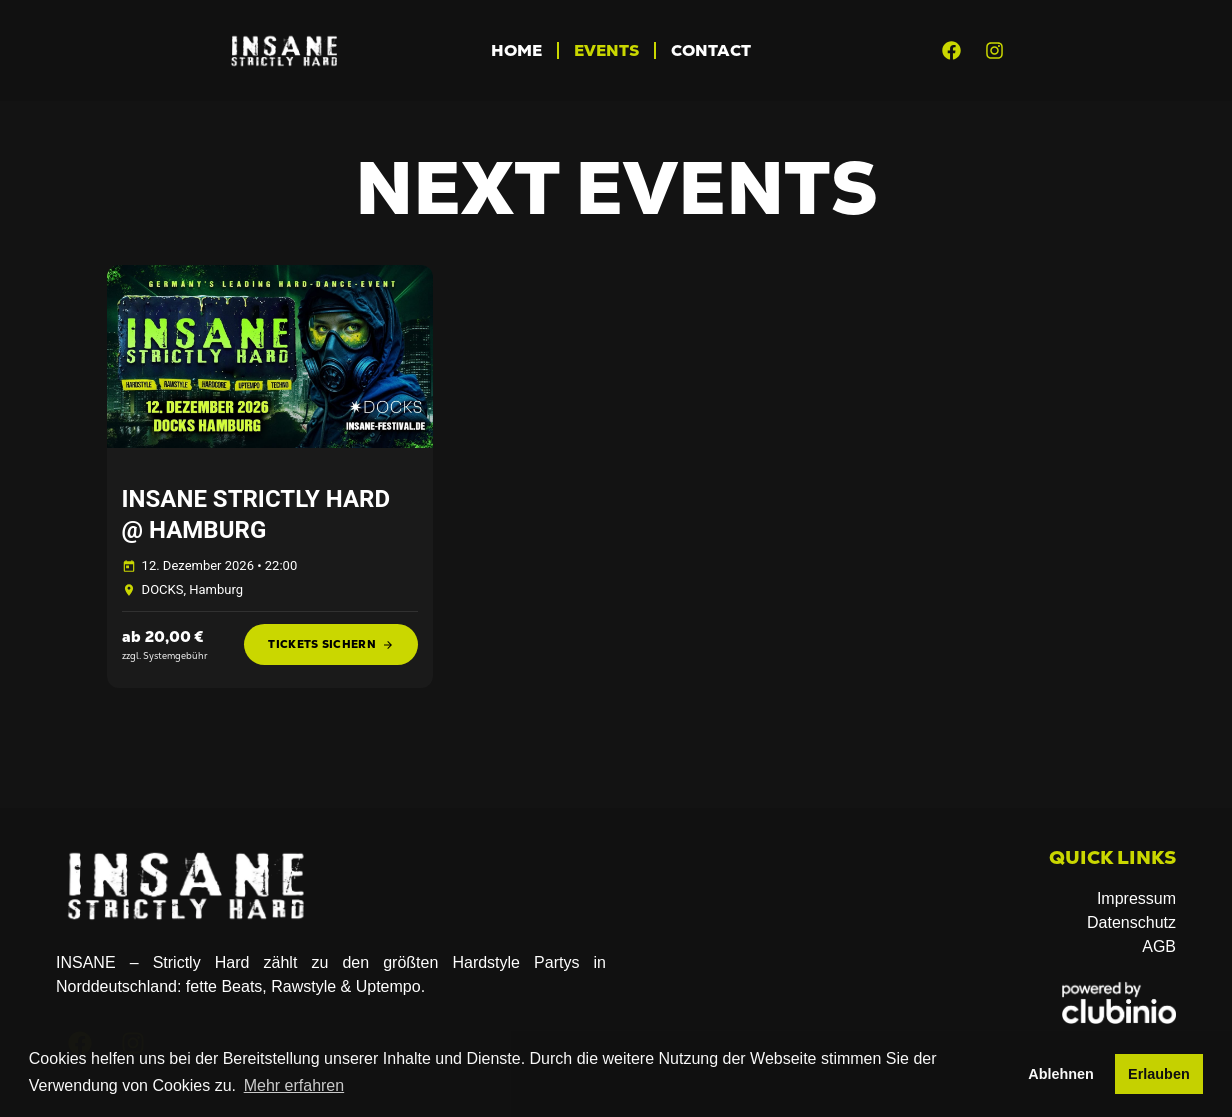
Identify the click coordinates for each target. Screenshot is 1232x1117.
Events (606, 50)
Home (516, 50)
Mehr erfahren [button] (294, 1085)
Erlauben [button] (1159, 1074)
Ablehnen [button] (1061, 1074)
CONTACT (711, 50)
